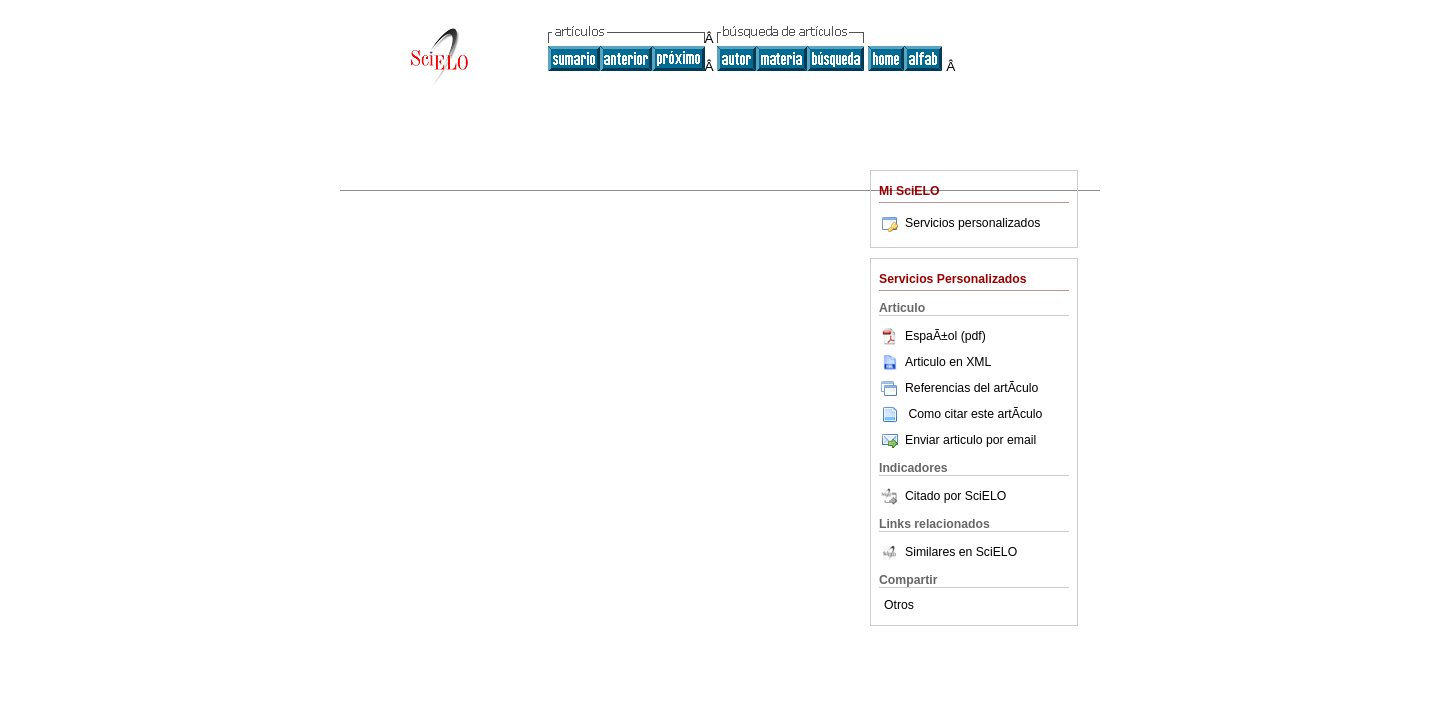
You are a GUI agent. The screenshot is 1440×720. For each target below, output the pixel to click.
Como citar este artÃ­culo (975, 414)
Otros (899, 605)
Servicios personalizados (959, 223)
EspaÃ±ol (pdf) (932, 336)
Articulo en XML (935, 362)
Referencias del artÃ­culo (958, 388)
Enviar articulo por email (957, 440)
